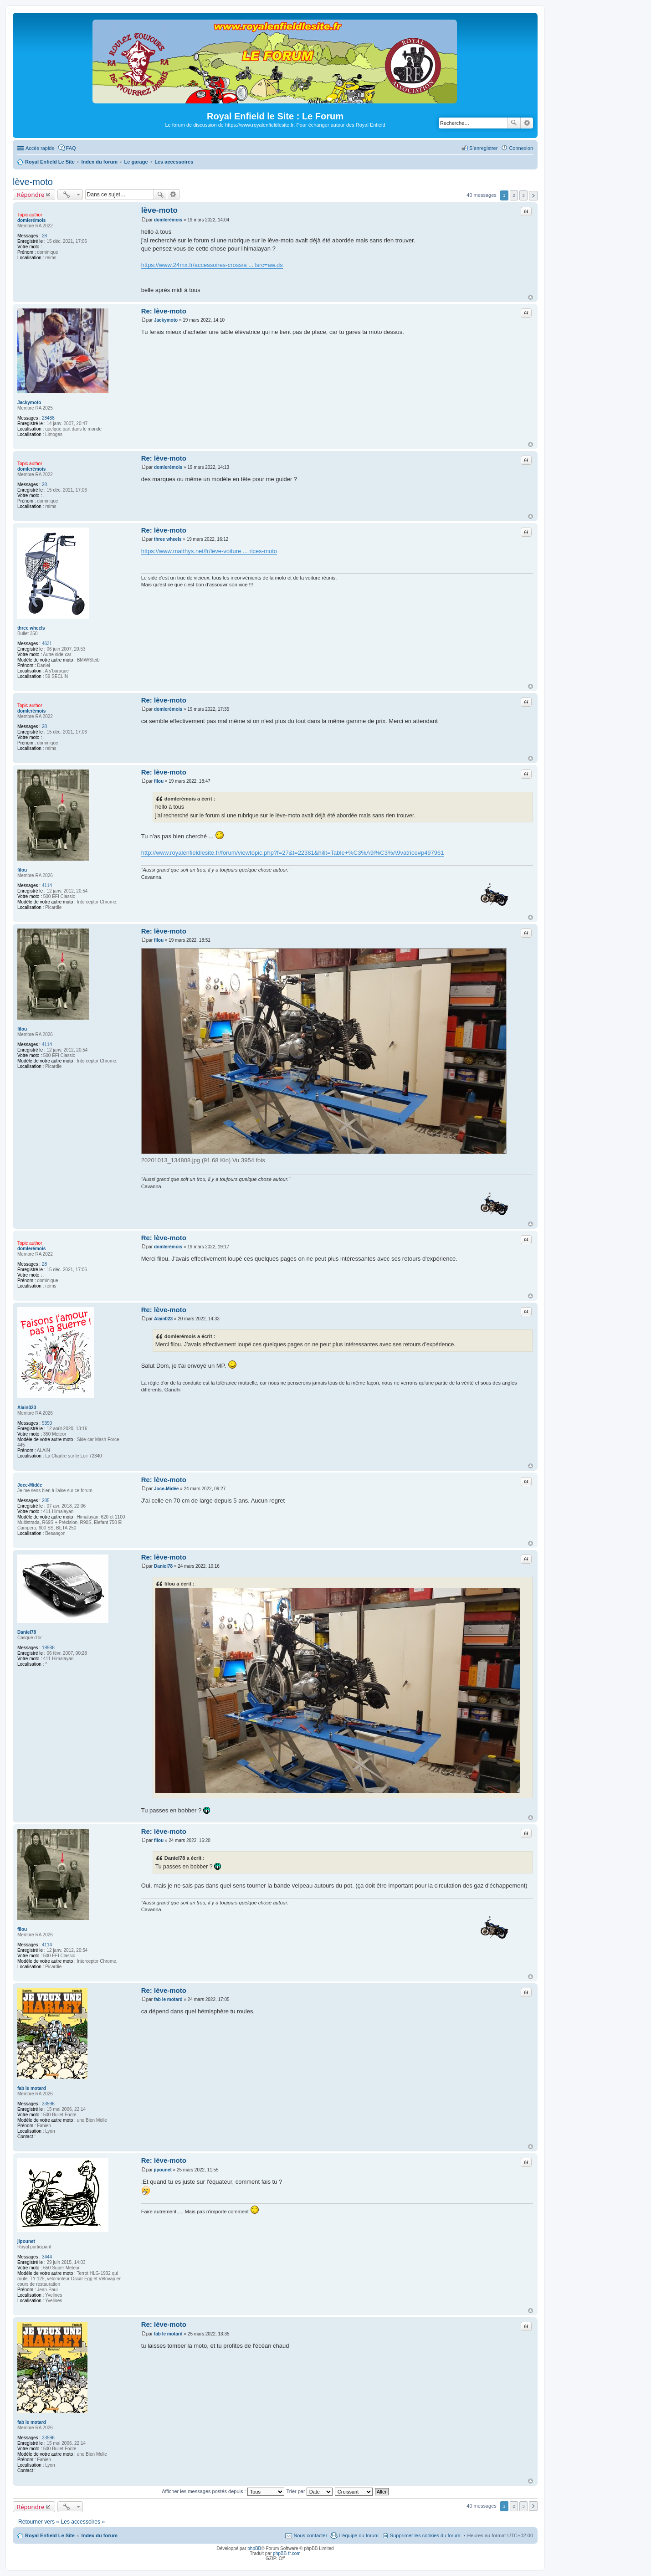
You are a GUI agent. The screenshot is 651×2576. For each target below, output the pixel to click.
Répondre (31, 194)
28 (44, 235)
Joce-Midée (29, 1485)
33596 (48, 2103)
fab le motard (31, 2088)
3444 (47, 2256)
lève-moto (33, 182)
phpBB (254, 2548)
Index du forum (99, 2535)
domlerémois (31, 220)
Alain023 (26, 1407)
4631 (47, 643)
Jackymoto (29, 402)
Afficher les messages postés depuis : (223, 2491)
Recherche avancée (527, 123)
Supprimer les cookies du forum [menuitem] (425, 2535)
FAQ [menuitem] (71, 148)
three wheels (31, 628)
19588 (48, 1647)
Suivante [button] (533, 195)
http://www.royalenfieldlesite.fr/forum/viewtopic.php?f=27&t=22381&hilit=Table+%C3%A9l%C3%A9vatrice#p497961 (292, 852)
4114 (47, 885)
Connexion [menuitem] (521, 148)
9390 (47, 1423)
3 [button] (523, 195)
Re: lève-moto (163, 311)
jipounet (26, 2241)
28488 (48, 418)
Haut (530, 297)
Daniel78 (26, 1632)
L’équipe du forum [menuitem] (358, 2535)
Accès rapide (40, 148)
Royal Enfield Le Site (50, 2535)
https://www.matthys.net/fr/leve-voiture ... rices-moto (209, 551)
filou (22, 869)
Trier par (310, 2491)
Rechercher (514, 123)
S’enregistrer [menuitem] (483, 148)
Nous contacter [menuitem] (310, 2535)
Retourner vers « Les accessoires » (61, 2522)
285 (46, 1500)
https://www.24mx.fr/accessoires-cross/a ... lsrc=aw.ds (212, 265)
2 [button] (514, 195)
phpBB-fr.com (287, 2553)
